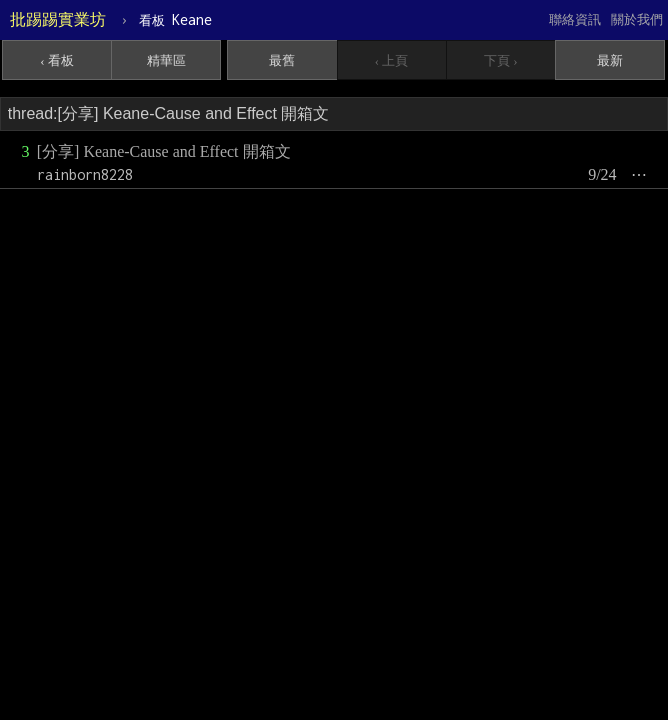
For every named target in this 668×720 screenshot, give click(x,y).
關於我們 (637, 19)
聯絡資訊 (575, 19)
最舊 (282, 60)
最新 (610, 60)
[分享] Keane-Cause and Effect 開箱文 (164, 151)
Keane (175, 19)
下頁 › (501, 60)
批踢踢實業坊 (58, 19)
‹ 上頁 (392, 60)
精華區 (166, 60)
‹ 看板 (57, 60)
